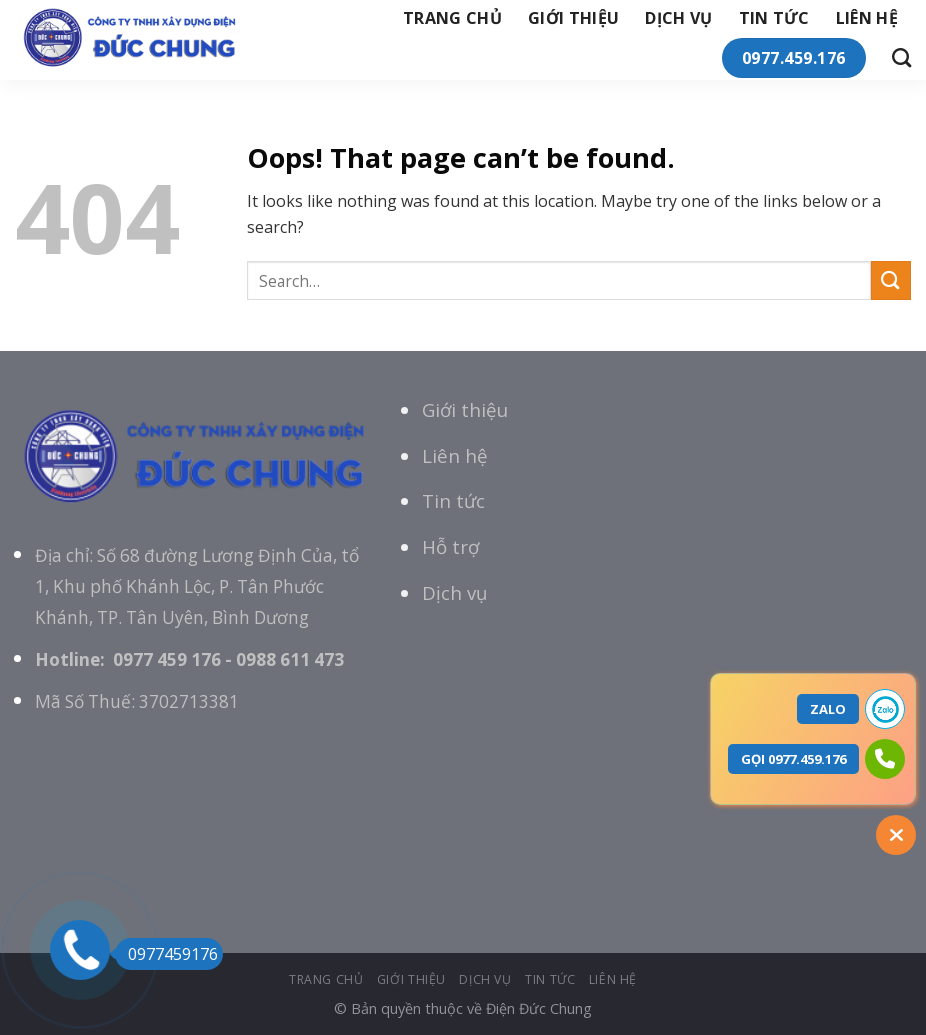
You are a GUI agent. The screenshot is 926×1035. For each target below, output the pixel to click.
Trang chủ (452, 18)
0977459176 (166, 954)
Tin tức (453, 500)
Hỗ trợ (450, 546)
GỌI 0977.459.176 (793, 759)
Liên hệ (867, 18)
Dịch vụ (678, 18)
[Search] (901, 57)
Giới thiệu (465, 409)
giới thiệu (573, 18)
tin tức (774, 18)
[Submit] (891, 280)
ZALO (828, 709)
